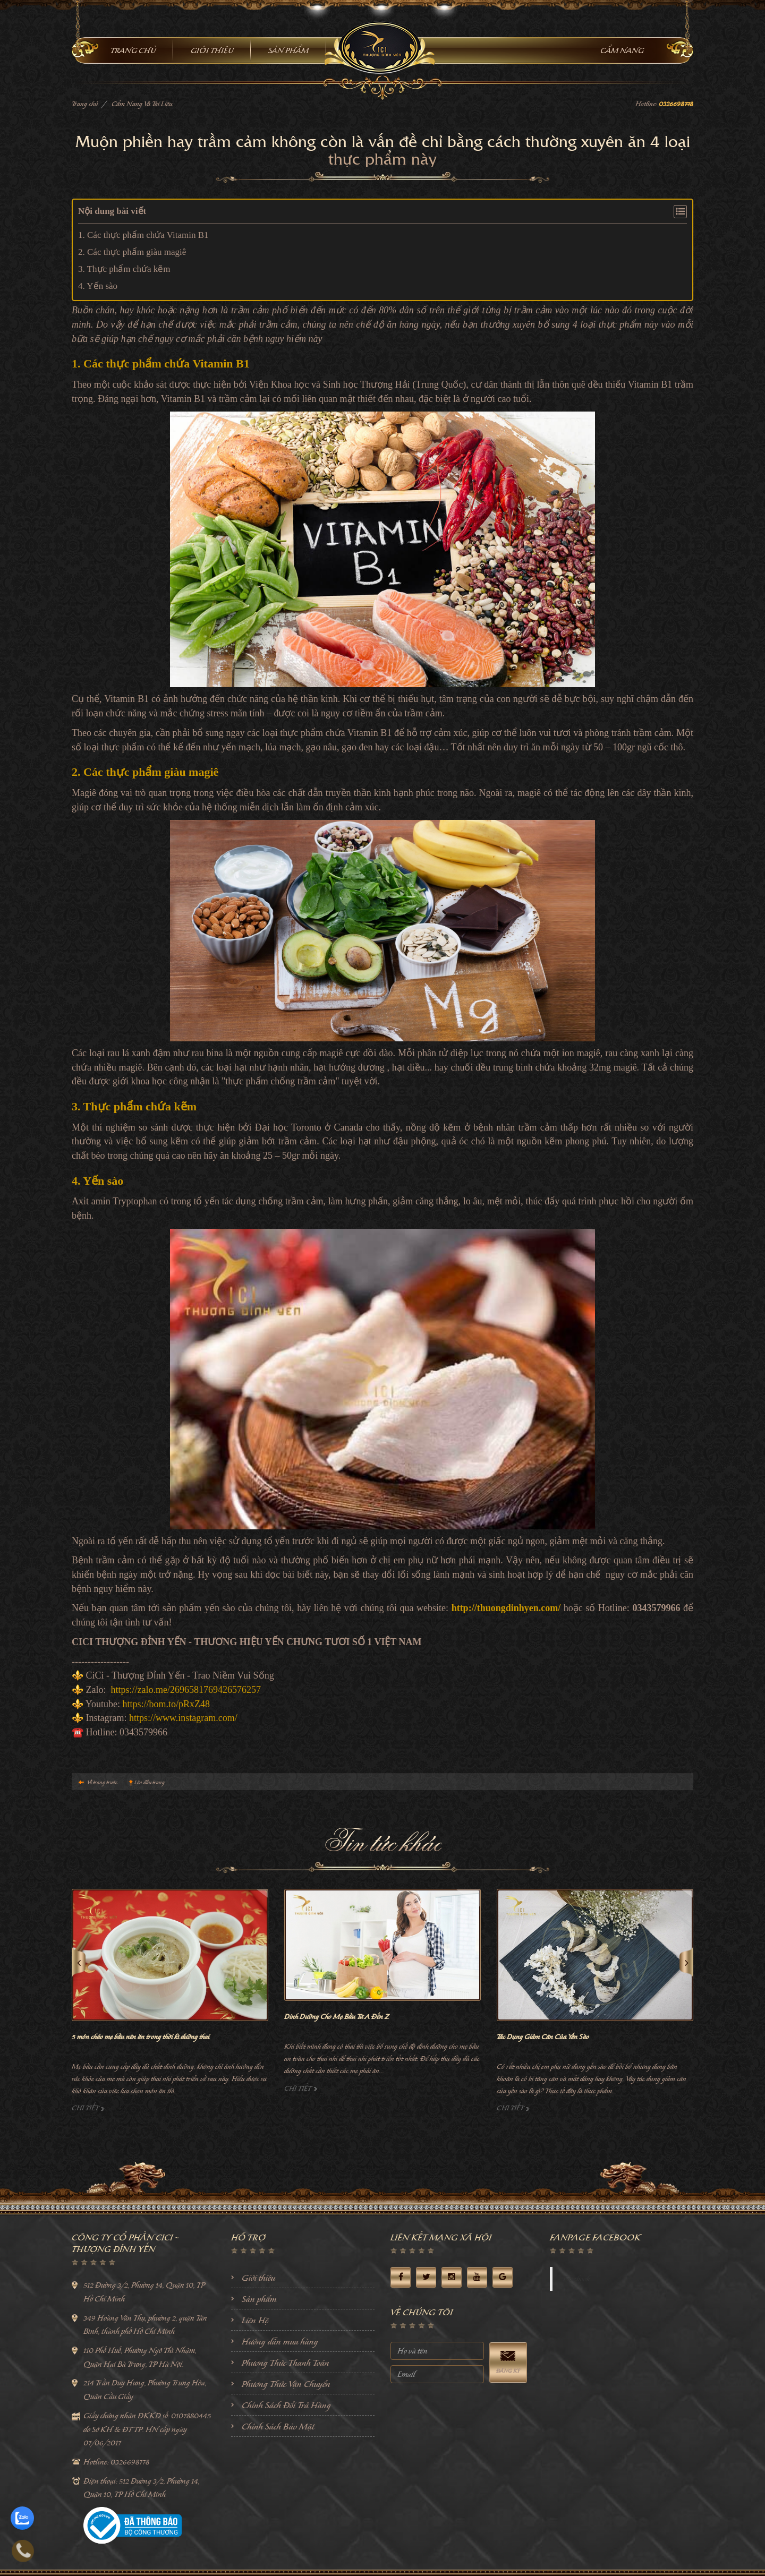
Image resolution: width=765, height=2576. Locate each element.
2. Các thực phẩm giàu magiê (132, 252)
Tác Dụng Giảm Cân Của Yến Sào (543, 2037)
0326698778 (676, 104)
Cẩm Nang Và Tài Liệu (142, 104)
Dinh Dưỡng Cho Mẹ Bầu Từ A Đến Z (336, 2017)
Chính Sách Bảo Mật (278, 2426)
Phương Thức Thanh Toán (285, 2362)
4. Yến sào (97, 286)
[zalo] (22, 2512)
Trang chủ (85, 104)
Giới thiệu (258, 2277)
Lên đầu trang (149, 1782)
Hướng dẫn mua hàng (280, 2341)
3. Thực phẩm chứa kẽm (124, 269)
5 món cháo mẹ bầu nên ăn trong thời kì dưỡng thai (140, 2037)
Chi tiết (88, 2108)
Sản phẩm (259, 2298)
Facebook (576, 2278)
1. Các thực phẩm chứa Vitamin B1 (143, 235)
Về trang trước (102, 1782)
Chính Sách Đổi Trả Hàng (286, 2405)
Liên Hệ (255, 2320)
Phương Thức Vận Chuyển (286, 2383)
